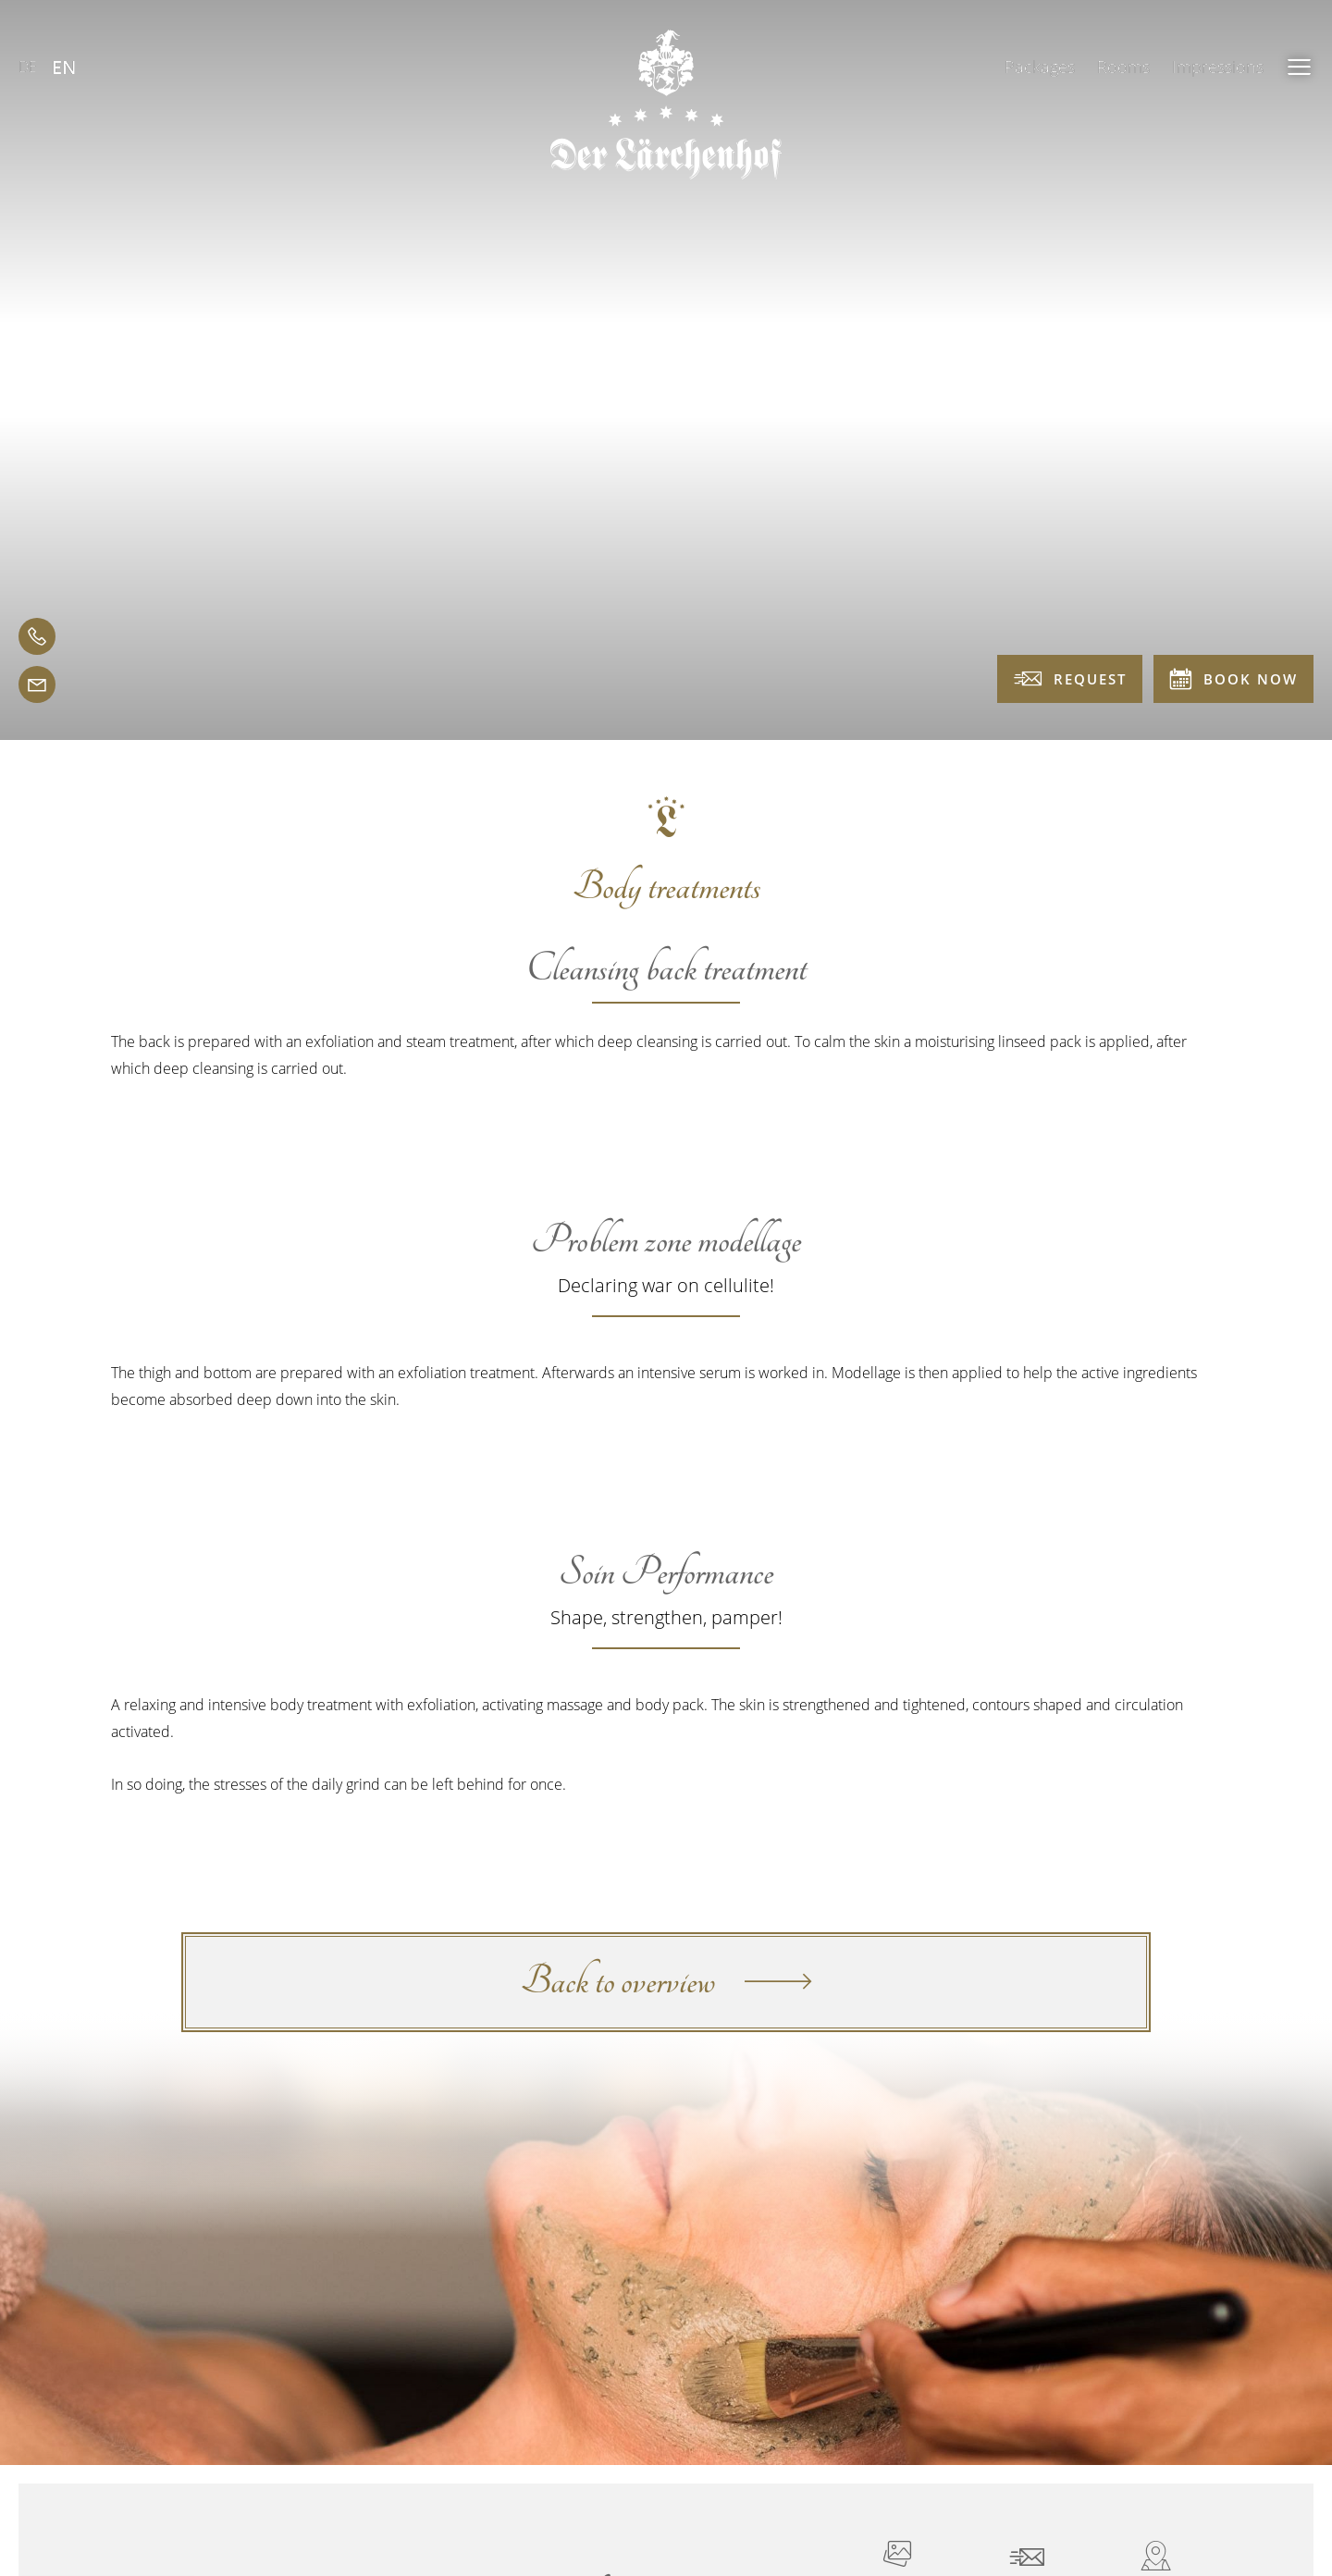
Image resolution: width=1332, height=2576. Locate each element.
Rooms (1123, 66)
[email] (37, 684)
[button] (1300, 66)
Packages (1040, 66)
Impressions (1218, 66)
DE (27, 66)
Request (1070, 679)
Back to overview (666, 1981)
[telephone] (37, 636)
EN (64, 67)
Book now (1233, 678)
